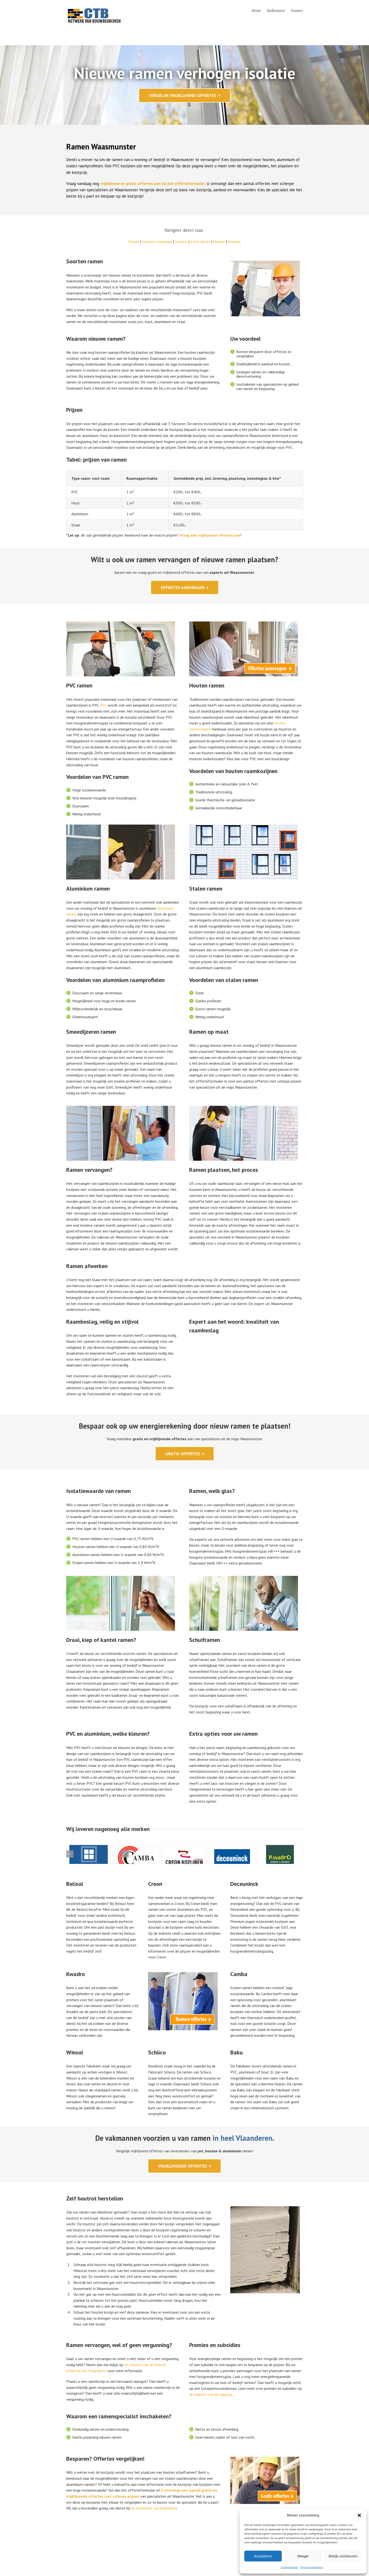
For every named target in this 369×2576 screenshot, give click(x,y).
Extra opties (200, 241)
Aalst (151, 2563)
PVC (103, 705)
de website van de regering (210, 2394)
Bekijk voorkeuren (343, 2556)
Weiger (303, 2556)
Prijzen (133, 241)
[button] (359, 2515)
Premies (234, 241)
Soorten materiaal (157, 241)
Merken (219, 241)
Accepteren (263, 2556)
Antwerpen (156, 2569)
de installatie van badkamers (154, 2508)
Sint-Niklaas (238, 2569)
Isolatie (181, 241)
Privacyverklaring (311, 2567)
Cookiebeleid (289, 2567)
